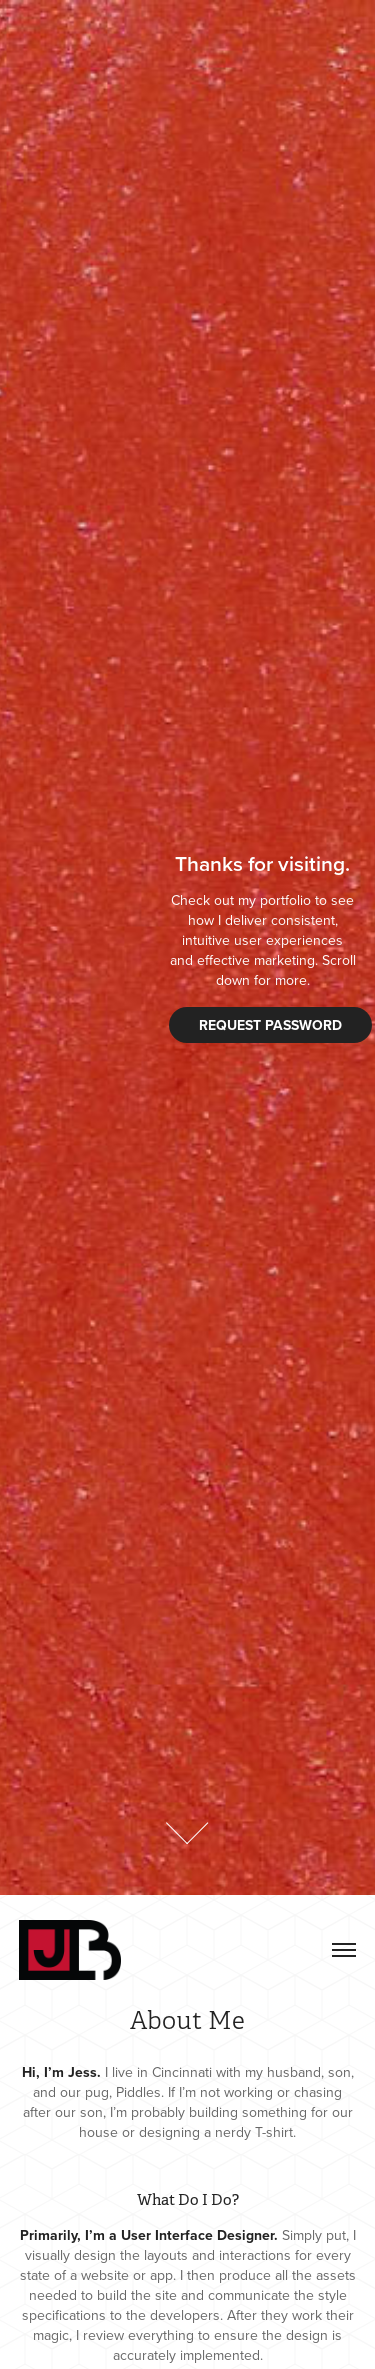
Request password (270, 1025)
